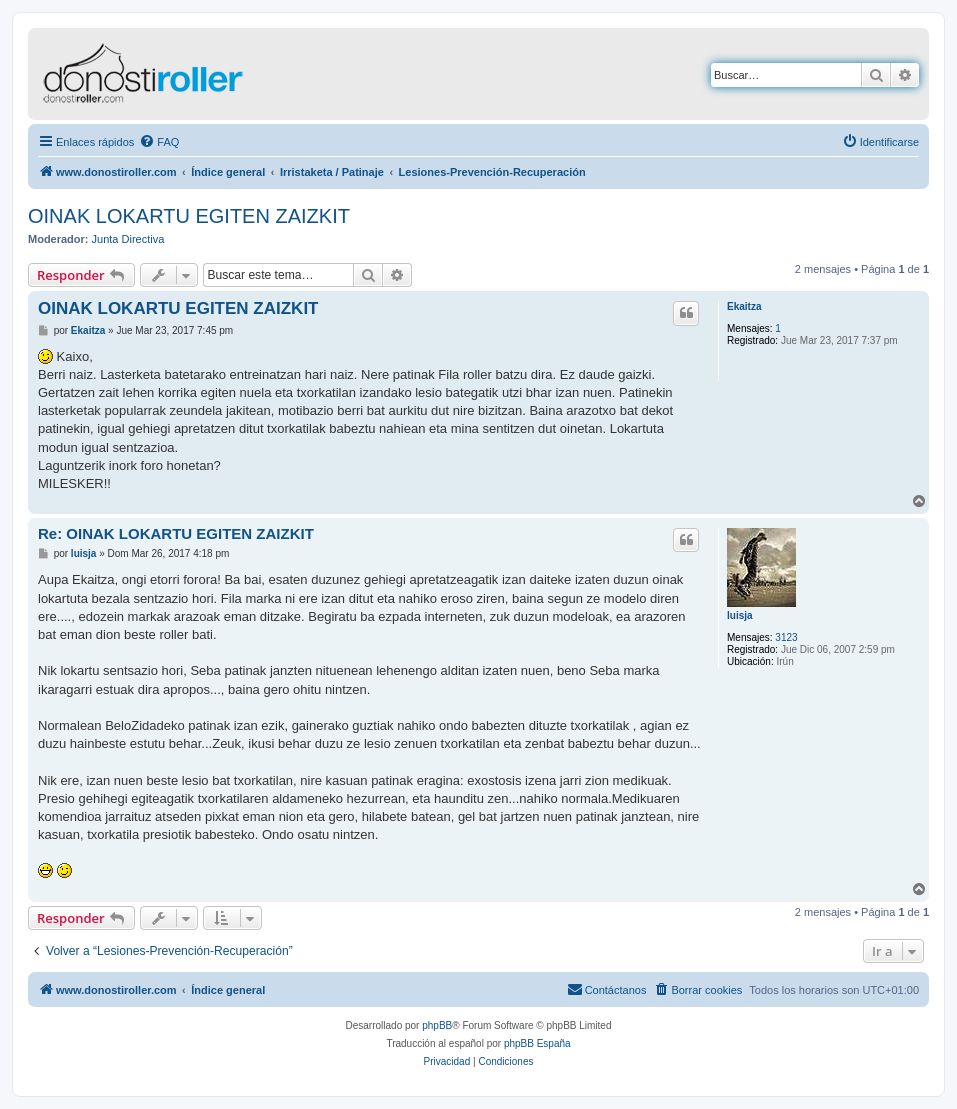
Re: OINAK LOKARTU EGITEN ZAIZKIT (176, 533)
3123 (786, 637)
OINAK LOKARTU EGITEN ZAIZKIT (189, 216)
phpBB (437, 1025)
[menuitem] (159, 142)
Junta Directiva (128, 239)
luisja (740, 615)
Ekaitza (744, 306)
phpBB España (537, 1043)
